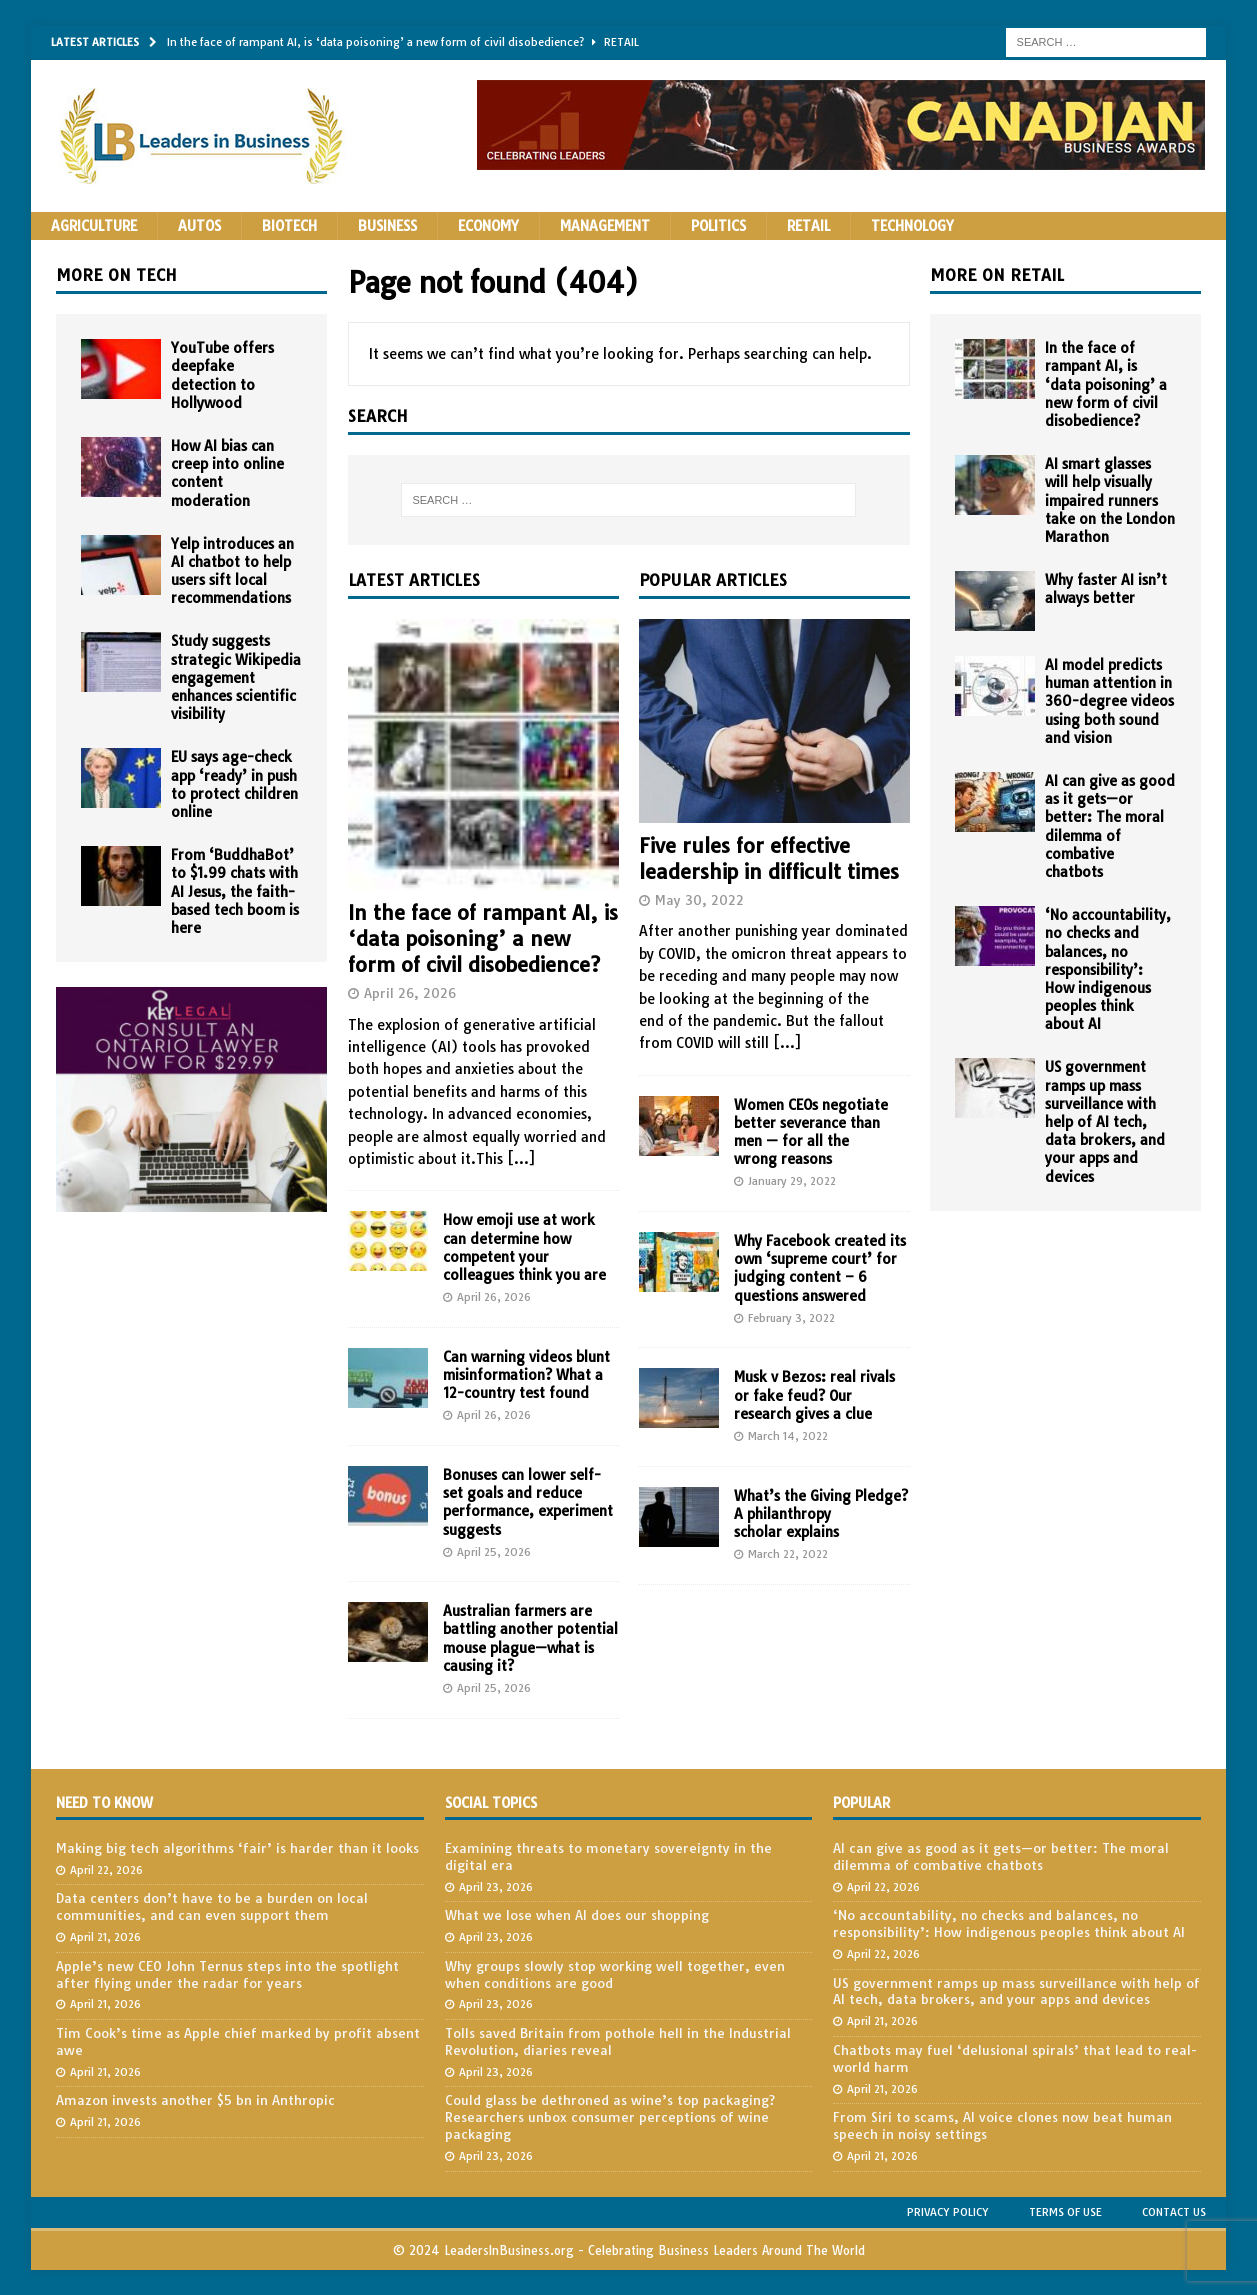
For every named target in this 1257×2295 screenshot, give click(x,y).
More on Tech (116, 275)
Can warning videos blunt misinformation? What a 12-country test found (526, 1375)
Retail (808, 226)
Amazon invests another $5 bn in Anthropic (195, 2100)
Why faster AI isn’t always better (1106, 589)
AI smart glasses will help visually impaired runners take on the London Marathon (1110, 500)
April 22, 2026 (106, 1870)
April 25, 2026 (494, 1552)
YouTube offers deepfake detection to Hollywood (222, 375)
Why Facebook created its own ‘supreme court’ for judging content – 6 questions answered (820, 1268)
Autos (199, 226)
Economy (488, 226)
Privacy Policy (948, 2212)
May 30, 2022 (699, 900)
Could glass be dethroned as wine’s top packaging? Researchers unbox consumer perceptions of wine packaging (610, 2117)
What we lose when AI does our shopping (577, 1915)
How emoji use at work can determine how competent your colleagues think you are (524, 1247)
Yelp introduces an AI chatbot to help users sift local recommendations (232, 571)
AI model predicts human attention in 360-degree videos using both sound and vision (1109, 701)
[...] (521, 1159)
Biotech (289, 226)
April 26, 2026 (410, 993)
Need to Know (104, 1803)
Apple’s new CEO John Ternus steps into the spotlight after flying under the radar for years (227, 1974)
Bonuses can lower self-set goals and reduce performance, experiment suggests (528, 1502)
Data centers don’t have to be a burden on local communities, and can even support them (212, 1906)
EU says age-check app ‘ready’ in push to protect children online (234, 784)
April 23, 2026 (496, 1887)
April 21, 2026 (105, 1937)
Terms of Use (1065, 2212)
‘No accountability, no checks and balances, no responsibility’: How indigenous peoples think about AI (1108, 969)
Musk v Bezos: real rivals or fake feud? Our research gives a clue (814, 1395)
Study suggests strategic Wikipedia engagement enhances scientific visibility (236, 677)
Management (605, 226)
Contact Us (1174, 2212)
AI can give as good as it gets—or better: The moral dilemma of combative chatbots (1110, 826)
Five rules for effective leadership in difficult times (769, 858)
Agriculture (94, 226)
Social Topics (491, 1803)
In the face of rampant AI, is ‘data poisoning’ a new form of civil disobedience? (483, 938)
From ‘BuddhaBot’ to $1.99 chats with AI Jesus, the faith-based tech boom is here (235, 891)
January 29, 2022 (792, 1181)
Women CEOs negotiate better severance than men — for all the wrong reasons (811, 1132)
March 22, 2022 (788, 1554)
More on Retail (997, 275)
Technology (912, 226)
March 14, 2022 (788, 1436)
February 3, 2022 (791, 1318)
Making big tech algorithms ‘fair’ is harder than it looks (237, 1848)
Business (387, 226)
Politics (718, 226)
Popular (861, 1803)
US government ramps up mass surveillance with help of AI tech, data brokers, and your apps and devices (1105, 1121)
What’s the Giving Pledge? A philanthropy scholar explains (821, 1514)
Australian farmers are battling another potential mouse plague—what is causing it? (530, 1638)
